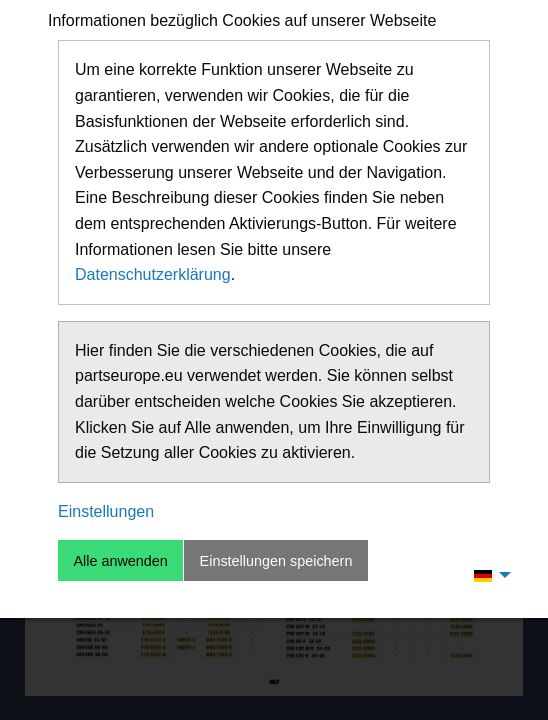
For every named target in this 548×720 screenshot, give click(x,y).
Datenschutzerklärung (153, 274)
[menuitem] (487, 575)
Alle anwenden (120, 561)
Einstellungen (106, 511)
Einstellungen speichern (276, 561)
